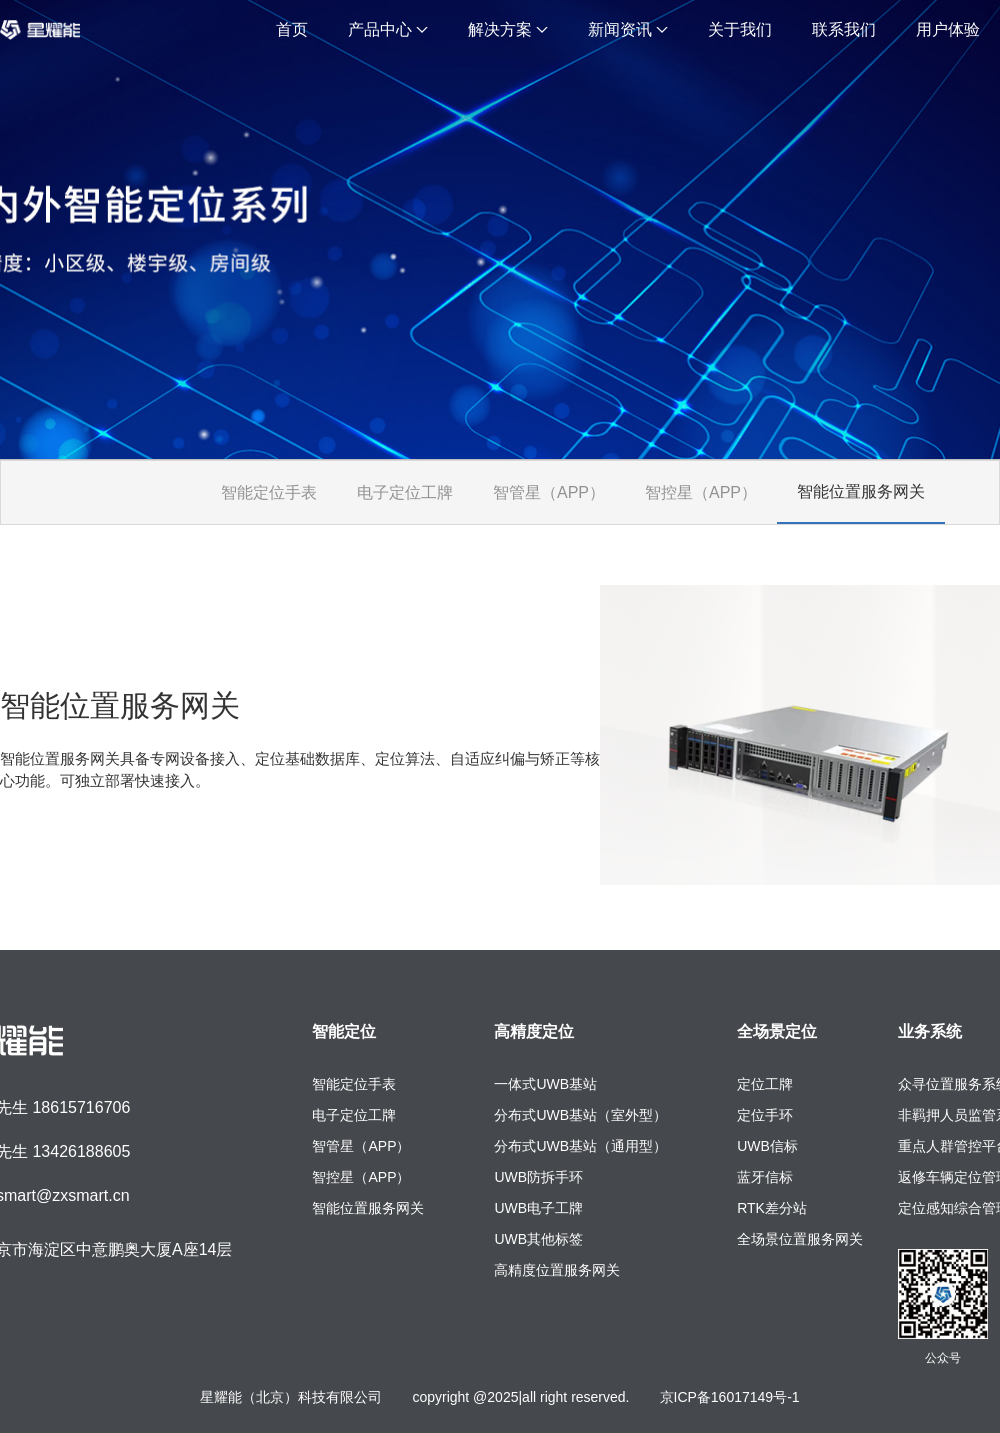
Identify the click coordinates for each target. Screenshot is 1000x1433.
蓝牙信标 (765, 1177)
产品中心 (388, 29)
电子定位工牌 (405, 492)
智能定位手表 (269, 492)
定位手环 (765, 1115)
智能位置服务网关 (861, 491)
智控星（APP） (701, 492)
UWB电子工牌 (538, 1208)
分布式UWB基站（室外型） (580, 1115)
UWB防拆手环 (538, 1177)
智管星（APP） (549, 492)
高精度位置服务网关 (557, 1270)
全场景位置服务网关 (800, 1239)
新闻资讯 (628, 29)
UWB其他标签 (538, 1239)
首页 (292, 29)
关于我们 (740, 29)
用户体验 (948, 29)
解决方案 (508, 29)
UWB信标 (767, 1146)
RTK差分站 (772, 1208)
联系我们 (844, 29)
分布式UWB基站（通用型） (580, 1146)
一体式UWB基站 (545, 1084)
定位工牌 (765, 1084)
